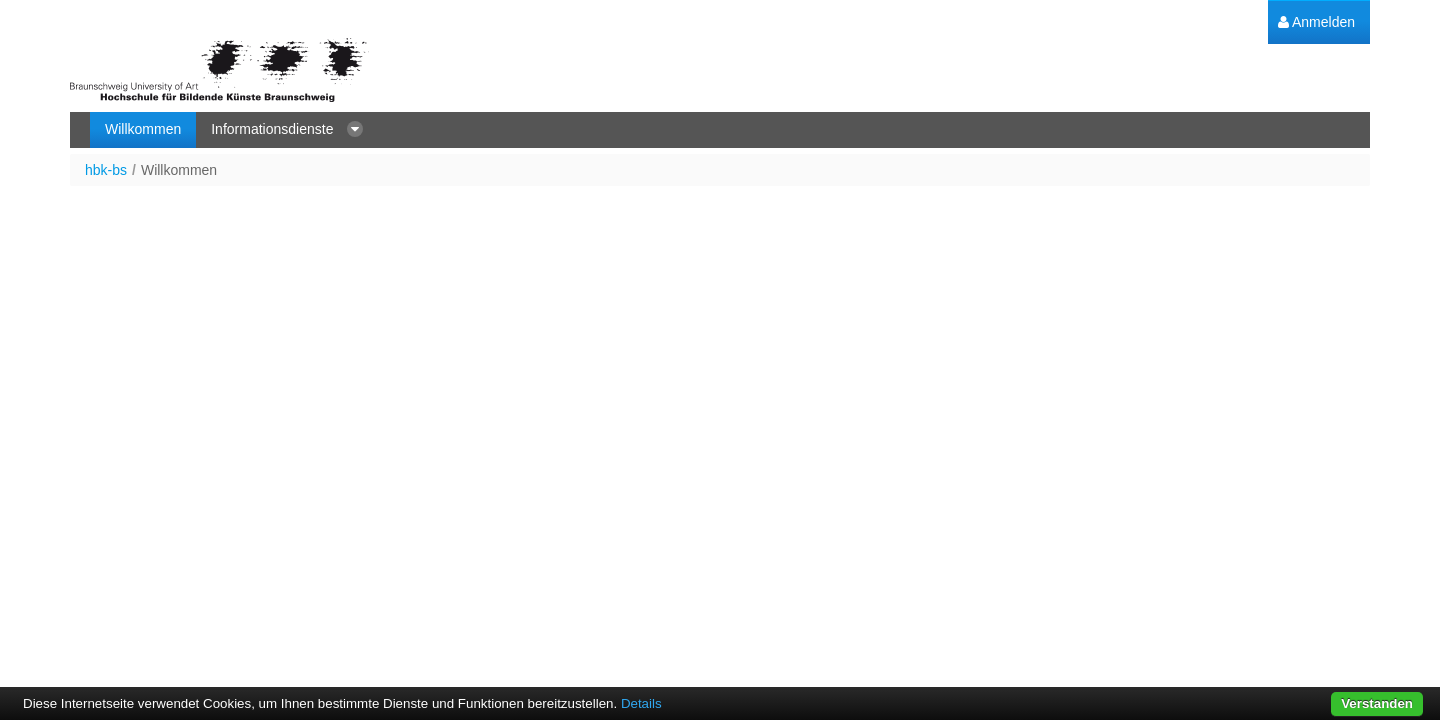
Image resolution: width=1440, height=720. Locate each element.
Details (641, 703)
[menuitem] (1316, 22)
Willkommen (179, 170)
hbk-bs (106, 170)
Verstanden (1377, 703)
